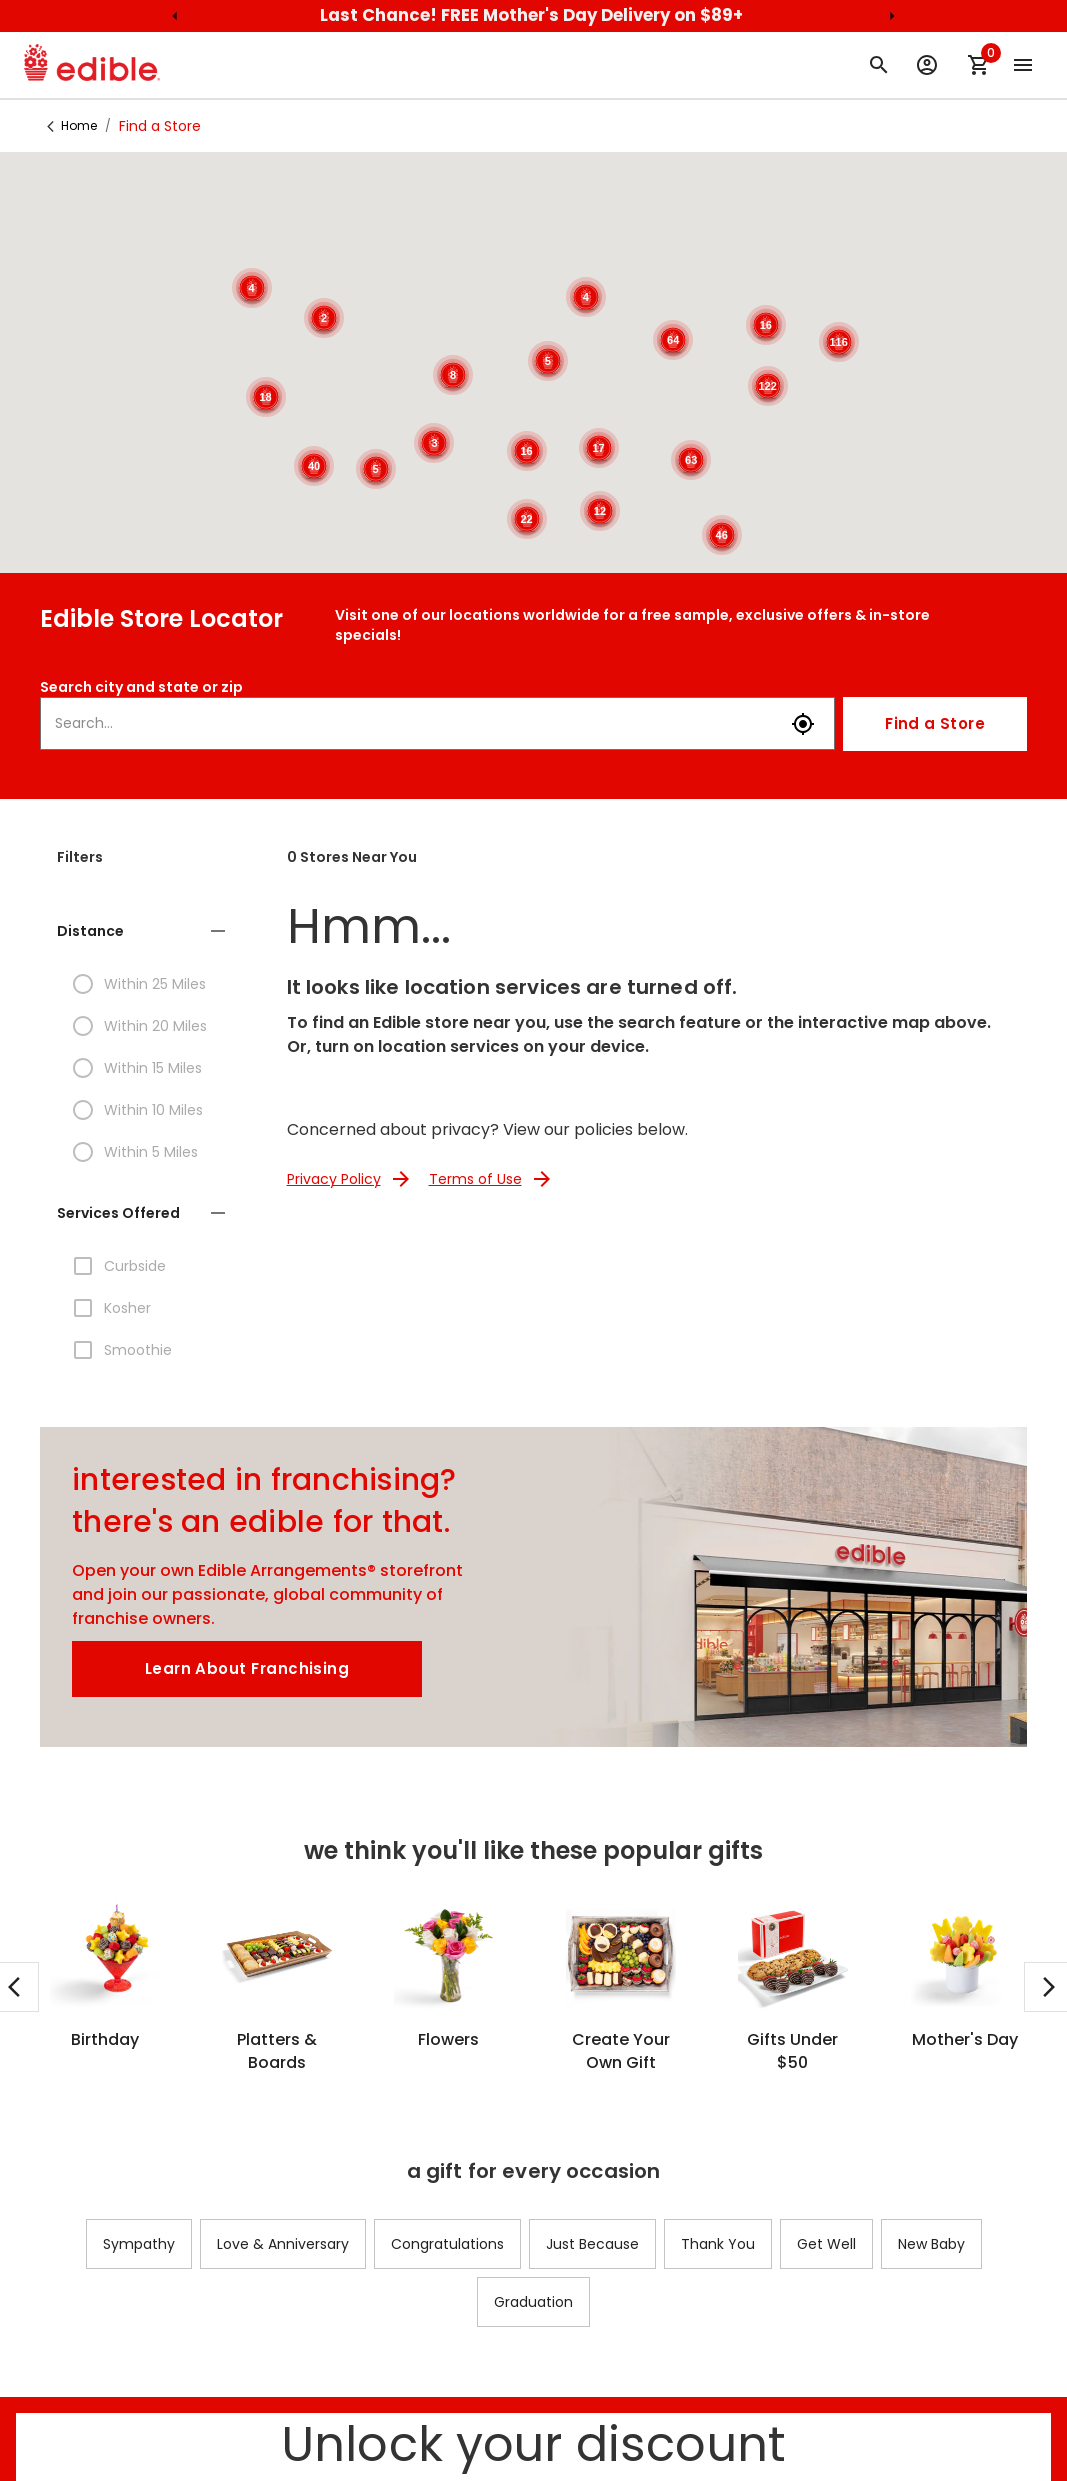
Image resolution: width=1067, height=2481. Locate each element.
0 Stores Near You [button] (352, 857)
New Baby (931, 2244)
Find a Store (935, 724)
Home (79, 125)
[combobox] (416, 723)
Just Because (592, 2244)
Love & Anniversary (283, 2244)
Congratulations (447, 2244)
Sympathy (139, 2244)
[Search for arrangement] (879, 65)
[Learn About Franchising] (247, 1669)
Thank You (718, 2244)
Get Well (826, 2244)
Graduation (533, 2302)
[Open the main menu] (1023, 65)
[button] (143, 931)
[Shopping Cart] (979, 65)
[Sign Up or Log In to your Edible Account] (927, 65)
